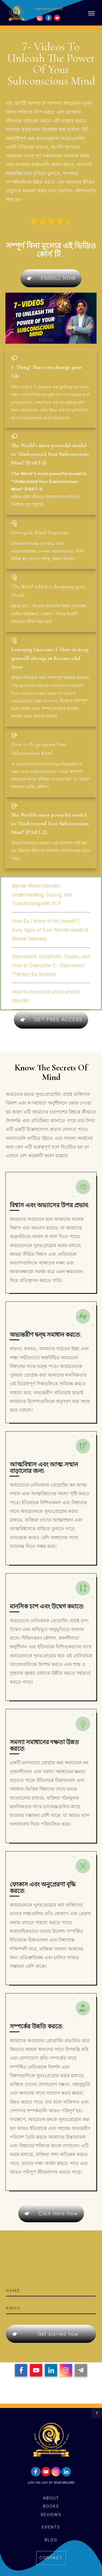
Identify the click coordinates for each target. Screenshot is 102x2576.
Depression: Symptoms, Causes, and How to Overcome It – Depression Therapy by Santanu (51, 965)
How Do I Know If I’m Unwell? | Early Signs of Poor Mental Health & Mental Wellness (50, 929)
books (51, 2506)
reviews (51, 2514)
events (51, 2527)
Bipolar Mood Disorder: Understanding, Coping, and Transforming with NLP (42, 894)
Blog (51, 2539)
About (51, 2498)
